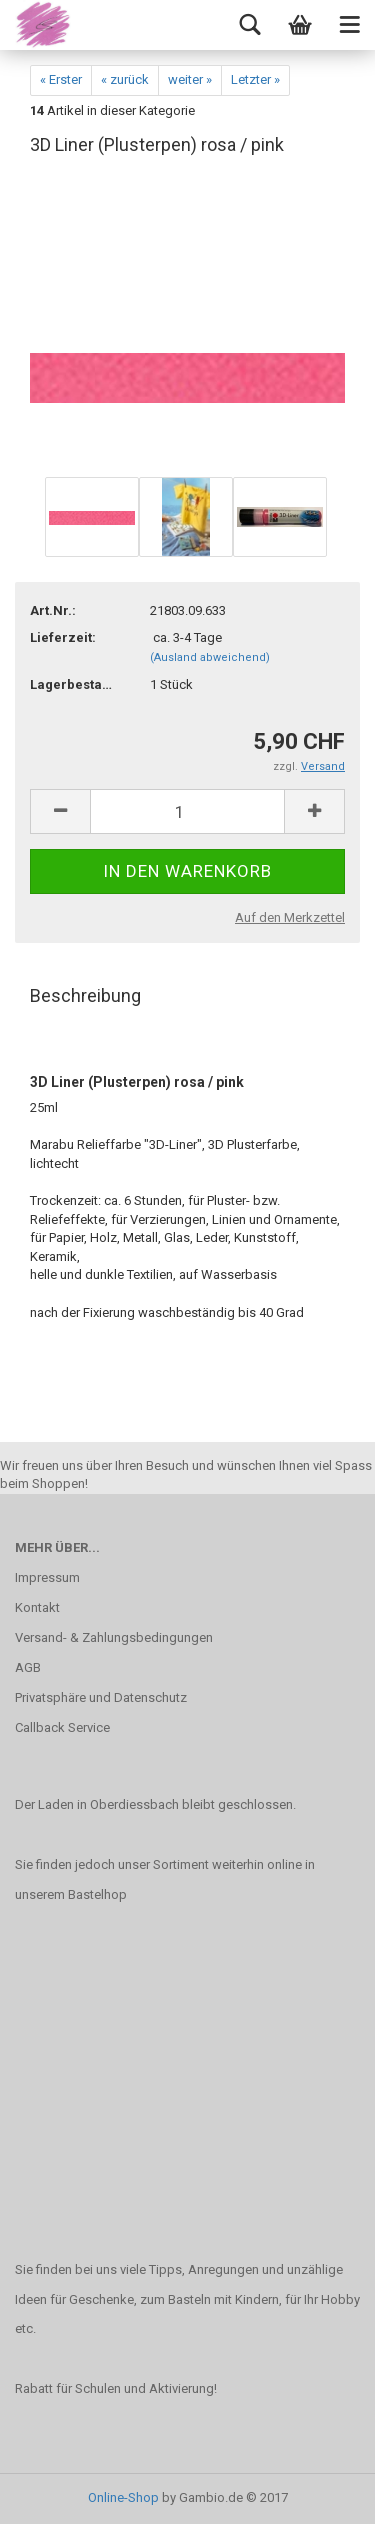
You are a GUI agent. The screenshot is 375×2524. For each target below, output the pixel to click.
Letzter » (255, 79)
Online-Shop (123, 2497)
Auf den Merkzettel (290, 917)
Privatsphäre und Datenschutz (101, 1697)
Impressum (47, 1577)
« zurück (125, 79)
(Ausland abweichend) (210, 657)
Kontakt (37, 1607)
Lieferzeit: (63, 637)
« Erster (61, 79)
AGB (28, 1667)
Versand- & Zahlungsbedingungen (114, 1637)
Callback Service (62, 1727)
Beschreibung (85, 995)
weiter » (190, 79)
